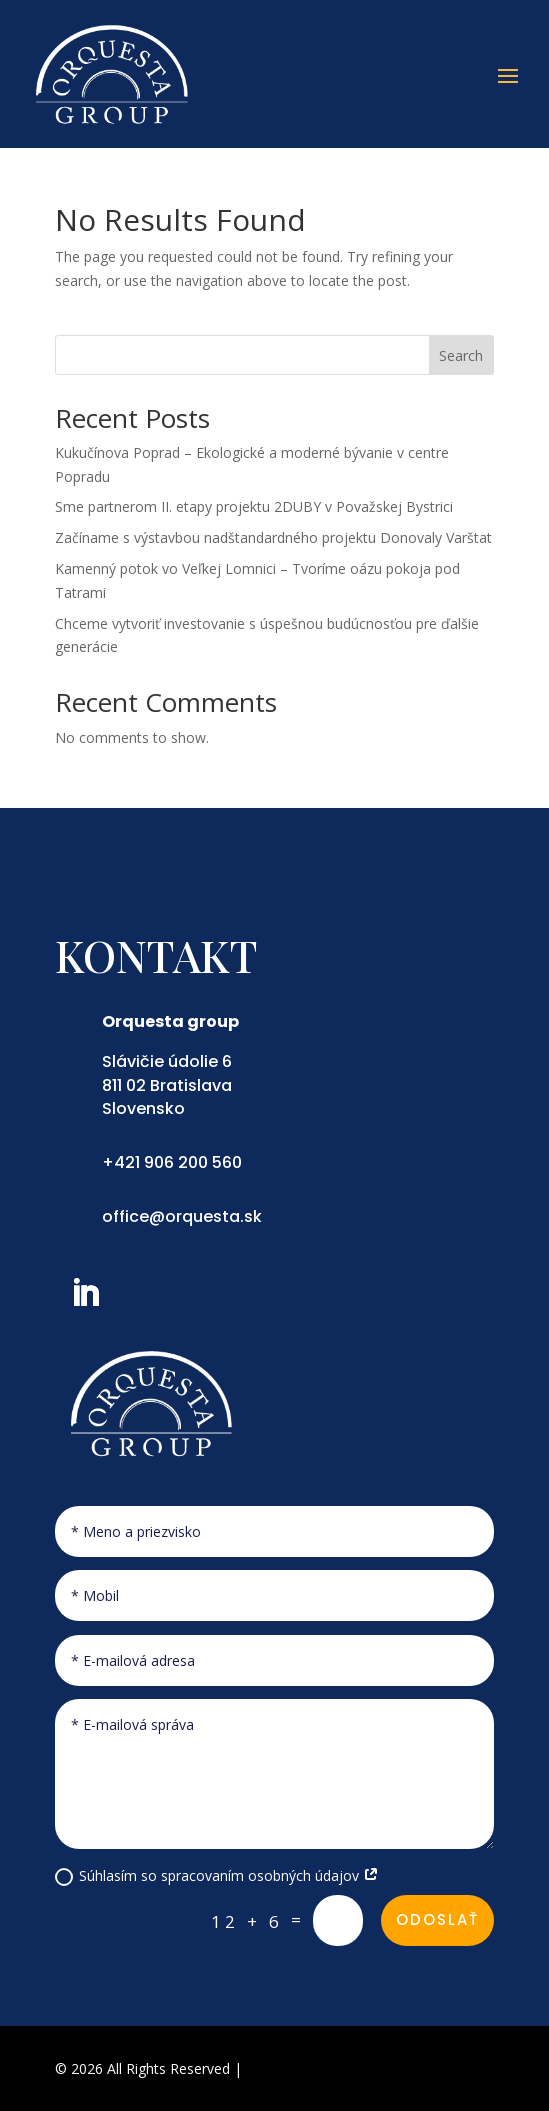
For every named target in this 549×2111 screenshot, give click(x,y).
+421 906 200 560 (172, 1162)
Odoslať (437, 1919)
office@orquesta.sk (182, 1216)
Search (461, 355)
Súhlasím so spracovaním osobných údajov (217, 1876)
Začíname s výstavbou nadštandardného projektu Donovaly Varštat (273, 537)
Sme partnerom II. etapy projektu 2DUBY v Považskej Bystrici (254, 506)
